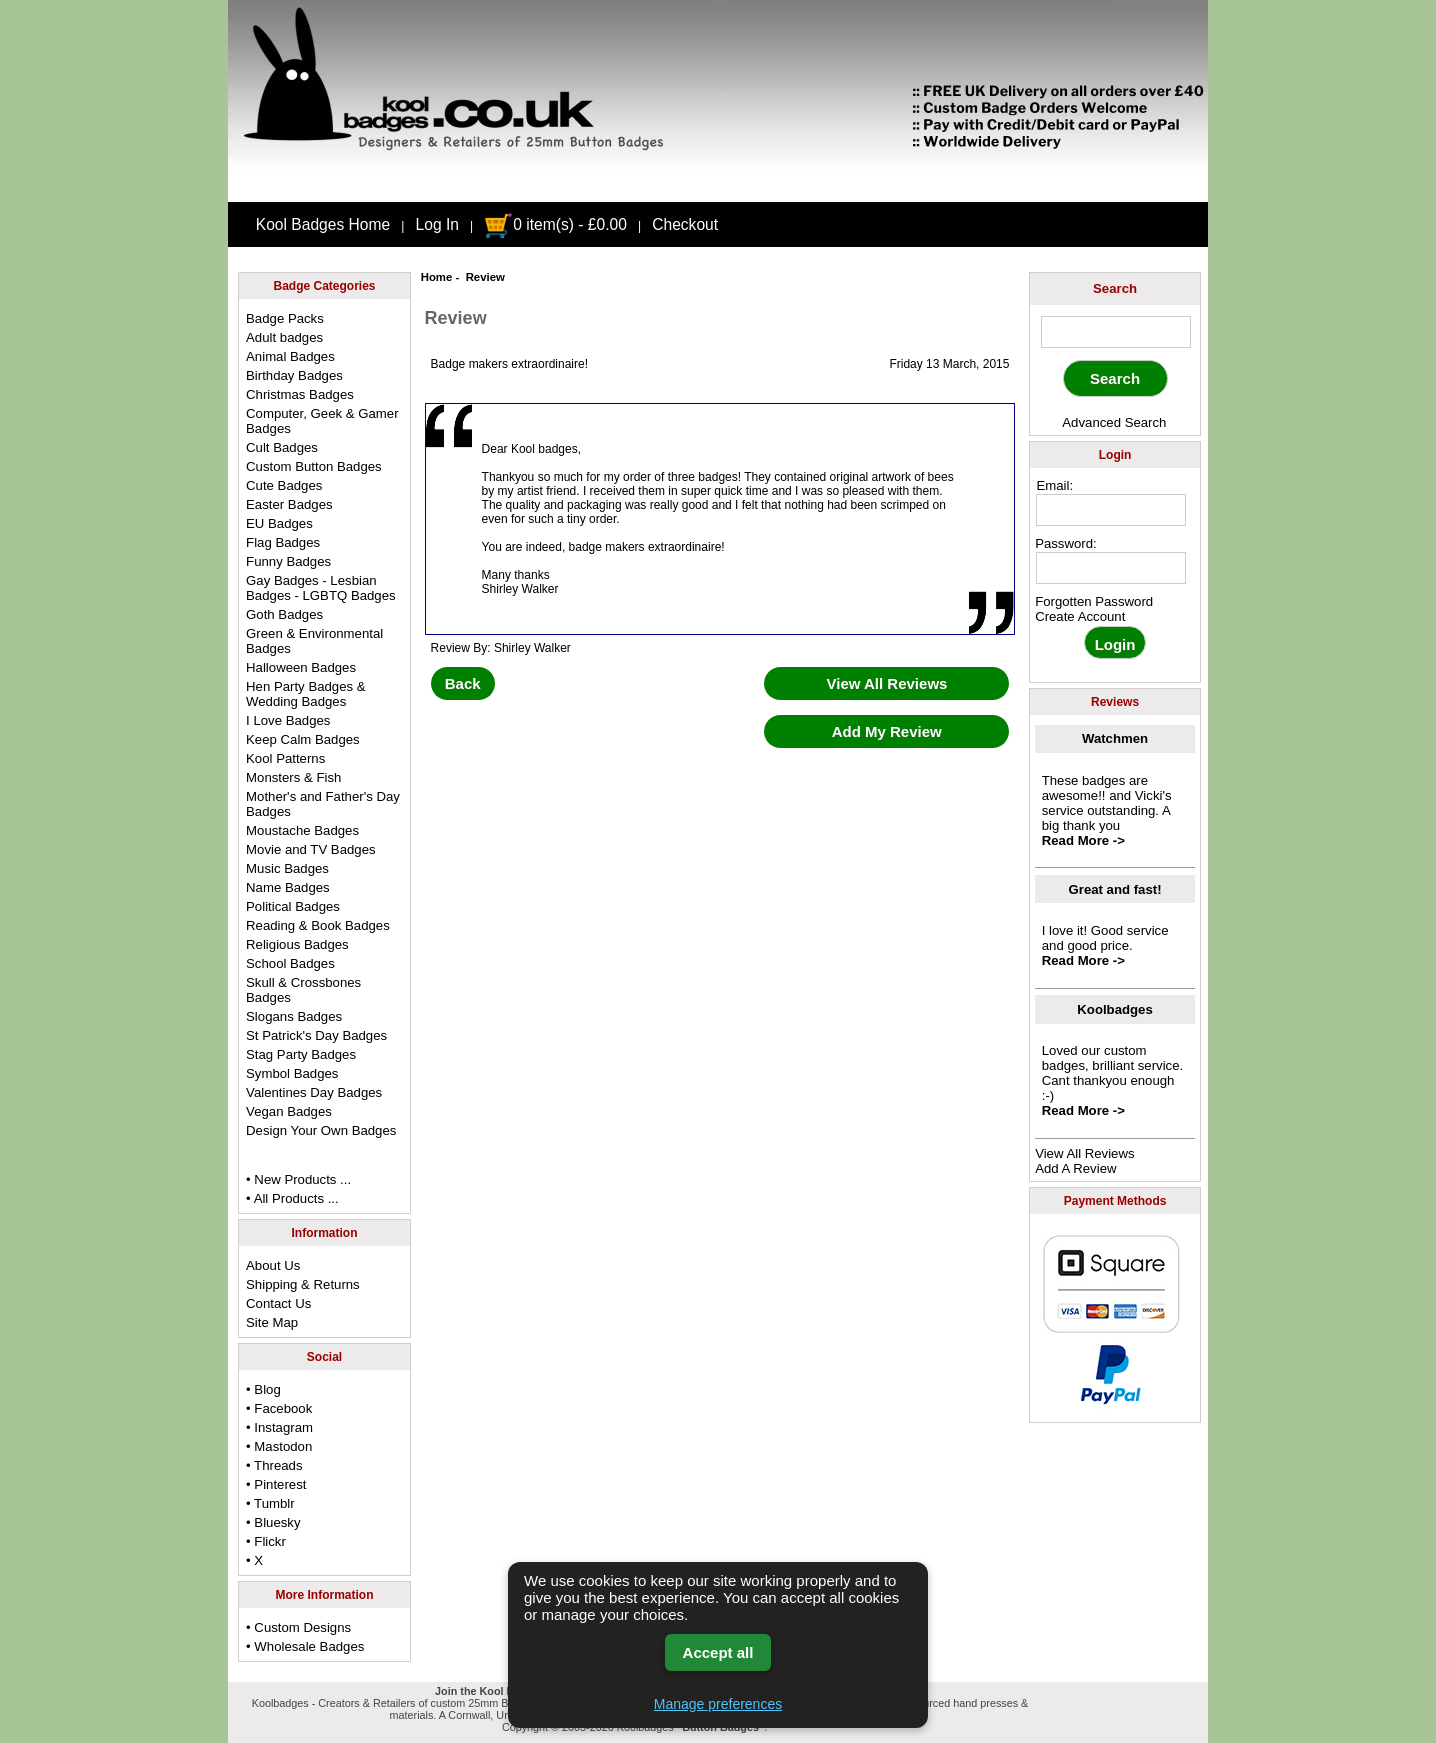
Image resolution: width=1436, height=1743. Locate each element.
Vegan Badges (289, 1111)
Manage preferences (718, 1704)
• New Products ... (298, 1179)
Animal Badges (290, 356)
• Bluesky (273, 1522)
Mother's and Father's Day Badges (323, 804)
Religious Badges (297, 944)
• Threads (274, 1465)
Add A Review (1075, 1168)
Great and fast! (1115, 889)
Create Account (1080, 616)
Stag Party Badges (301, 1054)
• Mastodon (279, 1446)
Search (1115, 288)
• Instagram (279, 1427)
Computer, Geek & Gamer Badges (322, 421)
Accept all (718, 1652)
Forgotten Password (1094, 601)
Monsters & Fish (293, 777)
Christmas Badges (300, 394)
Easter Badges (289, 504)
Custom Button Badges (314, 466)
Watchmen (1115, 738)
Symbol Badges (292, 1073)
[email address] (1111, 510)
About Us (273, 1265)
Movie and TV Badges (311, 849)
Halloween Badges (301, 667)
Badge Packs (285, 318)
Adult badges (284, 337)
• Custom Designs (298, 1627)
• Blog (263, 1389)
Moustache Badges (302, 830)
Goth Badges (284, 614)
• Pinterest (276, 1484)
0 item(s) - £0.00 (555, 224)
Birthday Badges (294, 375)
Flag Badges (283, 542)
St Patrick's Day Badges (316, 1035)
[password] (1111, 568)
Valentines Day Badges (314, 1092)
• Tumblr (270, 1503)
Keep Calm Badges (303, 739)
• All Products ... (292, 1198)
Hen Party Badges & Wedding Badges (306, 694)
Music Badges (287, 868)
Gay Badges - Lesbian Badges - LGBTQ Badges (321, 588)
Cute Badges (284, 485)
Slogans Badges (294, 1016)
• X (254, 1560)
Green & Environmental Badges (314, 641)
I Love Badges (288, 720)
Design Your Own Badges (321, 1130)
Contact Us (278, 1303)
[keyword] (1116, 332)
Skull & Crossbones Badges (303, 990)
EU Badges (279, 523)
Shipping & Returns (303, 1284)
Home (437, 277)
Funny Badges (288, 561)
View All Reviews (1084, 1153)
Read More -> (1083, 840)
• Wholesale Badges (305, 1646)
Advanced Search (1114, 422)
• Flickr (266, 1541)
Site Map (272, 1322)
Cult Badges (282, 447)
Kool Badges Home (323, 224)
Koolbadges (1114, 1009)
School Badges (290, 963)
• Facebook (279, 1408)
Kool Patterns (285, 758)
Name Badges (288, 887)
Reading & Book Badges (318, 925)
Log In (437, 224)
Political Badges (293, 906)
